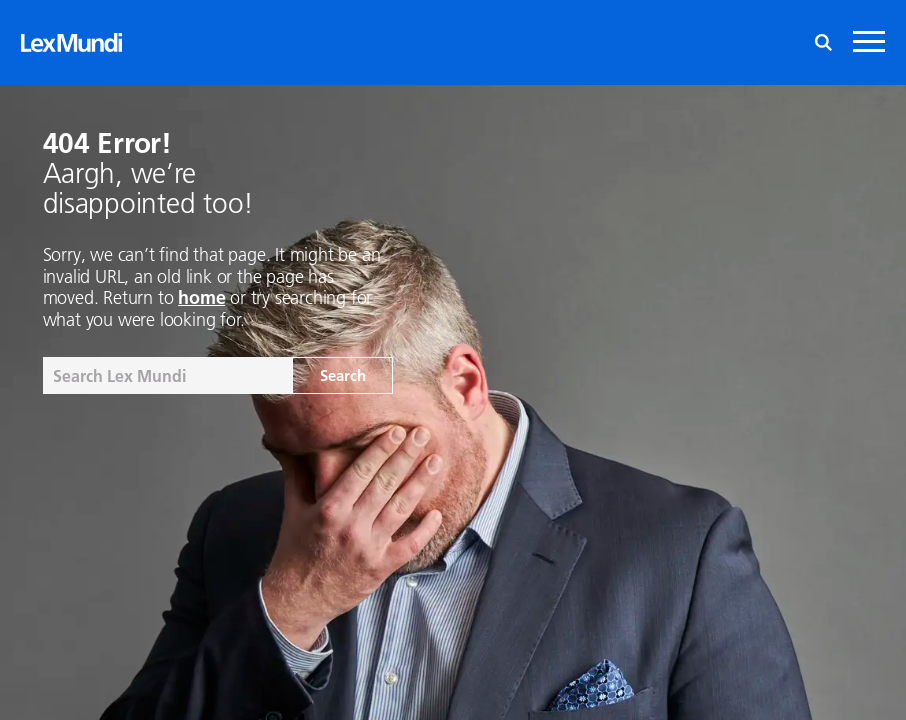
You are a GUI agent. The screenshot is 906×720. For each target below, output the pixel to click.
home (201, 297)
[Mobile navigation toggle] (869, 42)
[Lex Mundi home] (71, 42)
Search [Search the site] (343, 375)
